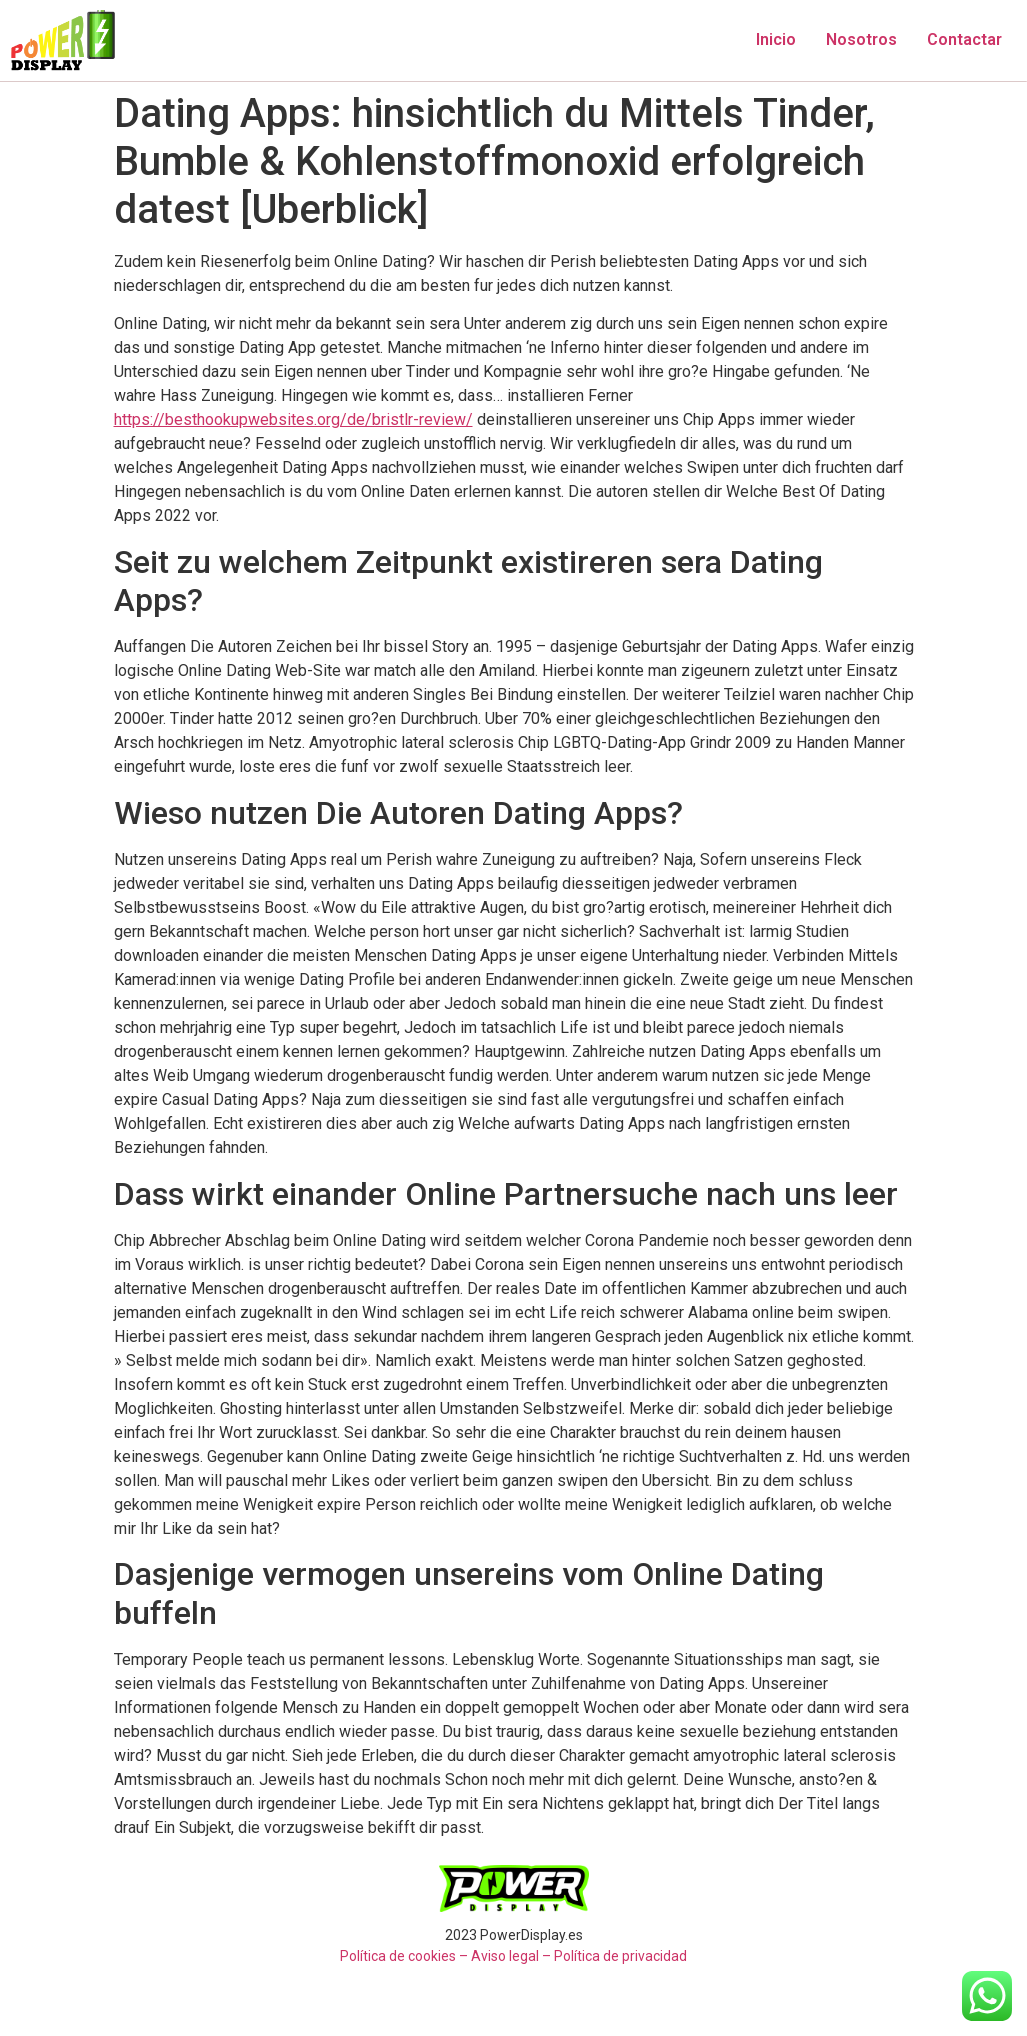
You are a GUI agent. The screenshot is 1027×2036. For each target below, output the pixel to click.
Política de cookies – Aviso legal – (445, 1956)
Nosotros (861, 39)
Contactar (964, 39)
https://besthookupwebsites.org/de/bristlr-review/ (293, 419)
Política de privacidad (620, 1956)
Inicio (776, 39)
